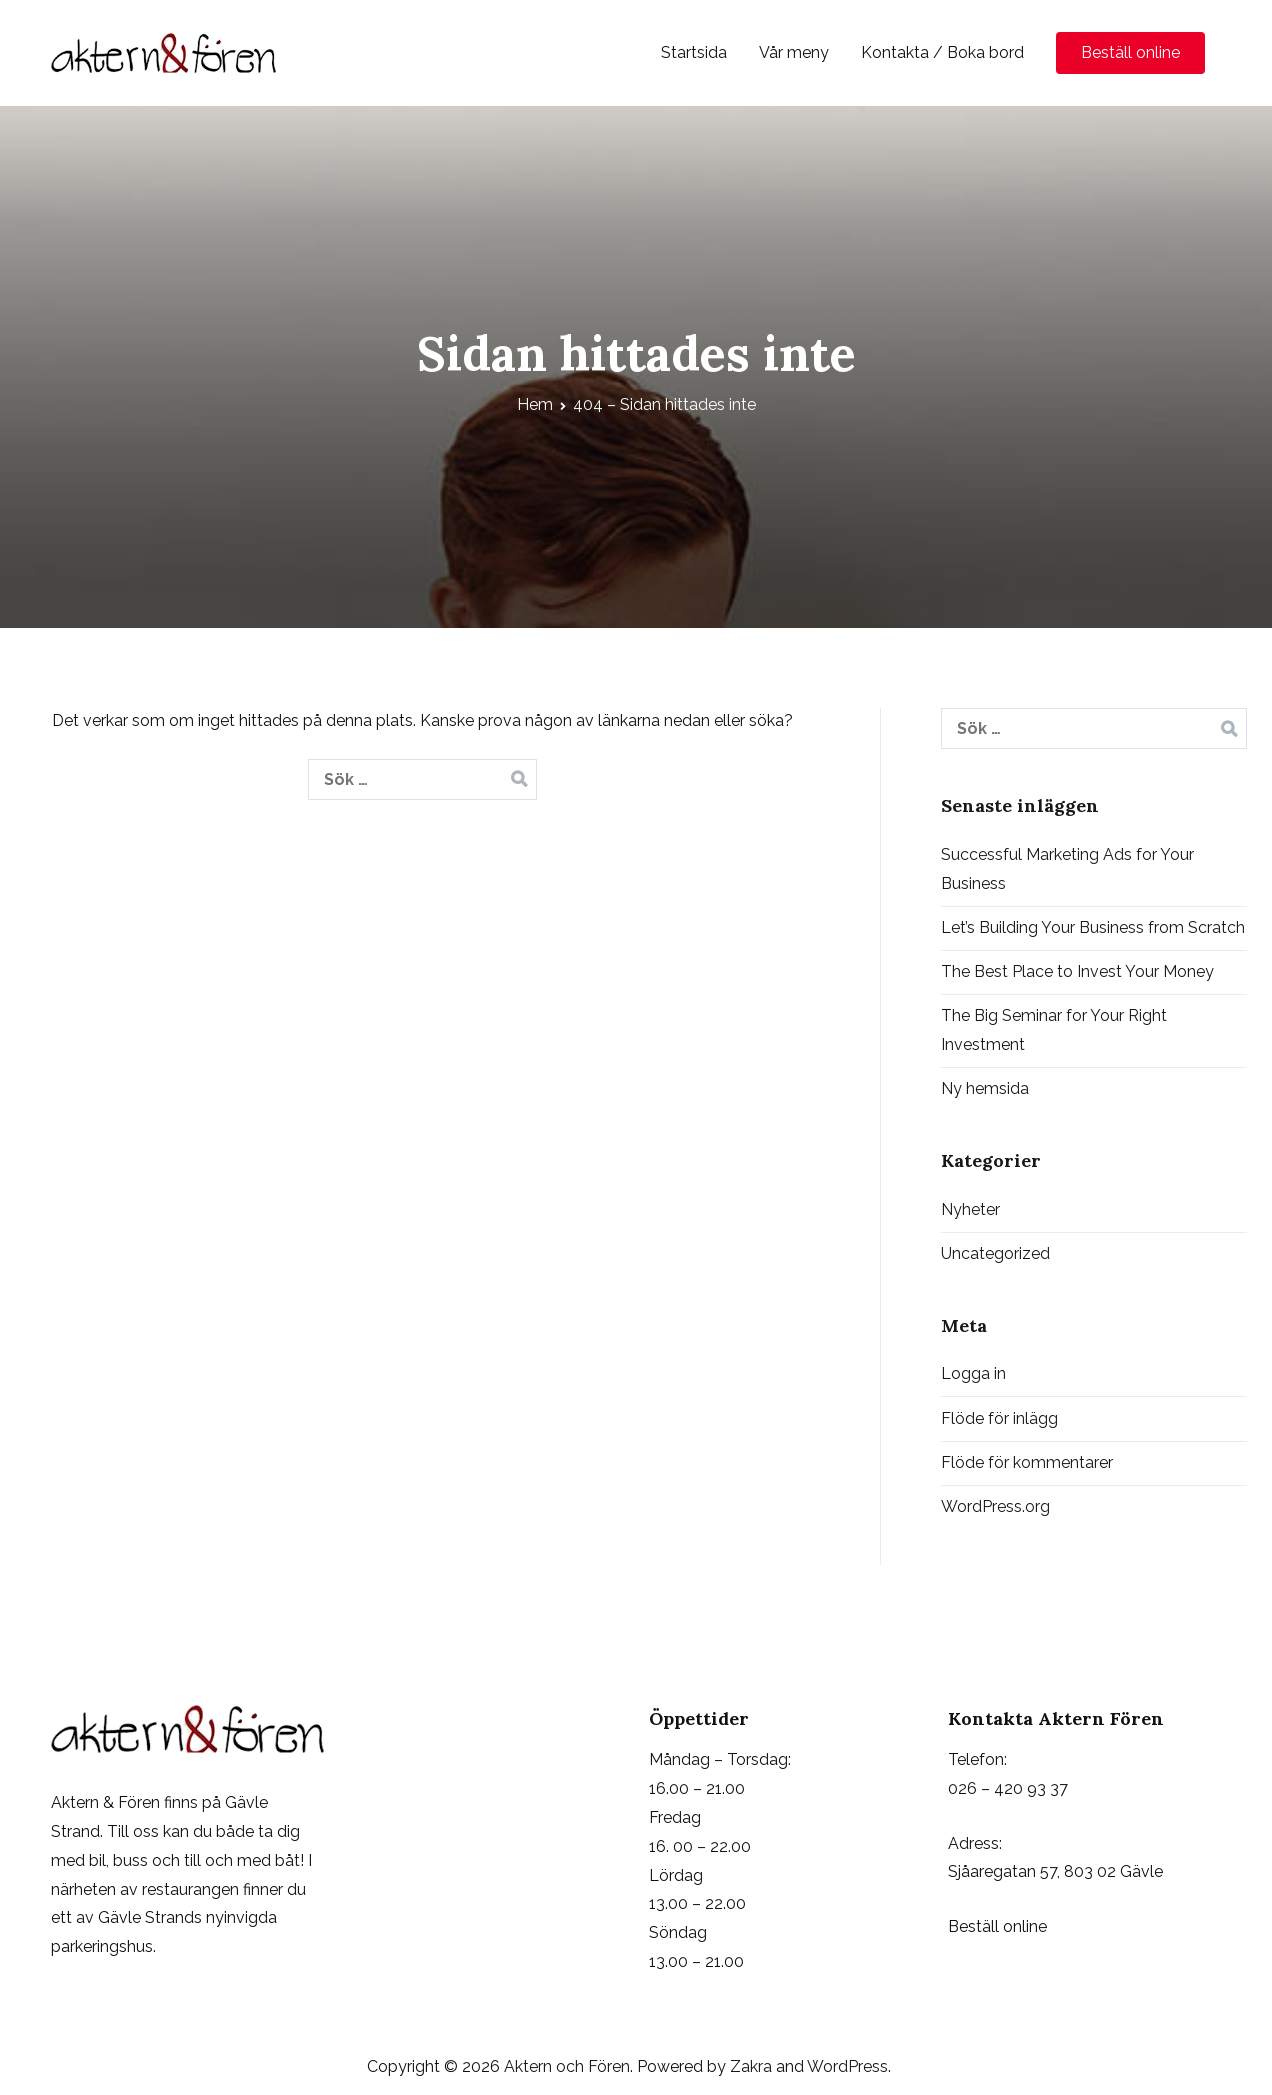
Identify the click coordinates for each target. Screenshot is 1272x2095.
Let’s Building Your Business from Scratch (1093, 927)
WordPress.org (995, 1506)
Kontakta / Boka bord (942, 52)
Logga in (973, 1373)
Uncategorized (995, 1253)
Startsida (694, 52)
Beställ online (1130, 52)
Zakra (751, 2066)
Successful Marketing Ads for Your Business (1067, 869)
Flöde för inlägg (999, 1418)
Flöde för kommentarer (1027, 1462)
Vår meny (794, 52)
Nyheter (970, 1209)
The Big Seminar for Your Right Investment (1054, 1030)
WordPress (847, 2066)
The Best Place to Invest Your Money (1077, 971)
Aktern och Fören (567, 2066)
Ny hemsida (985, 1088)
